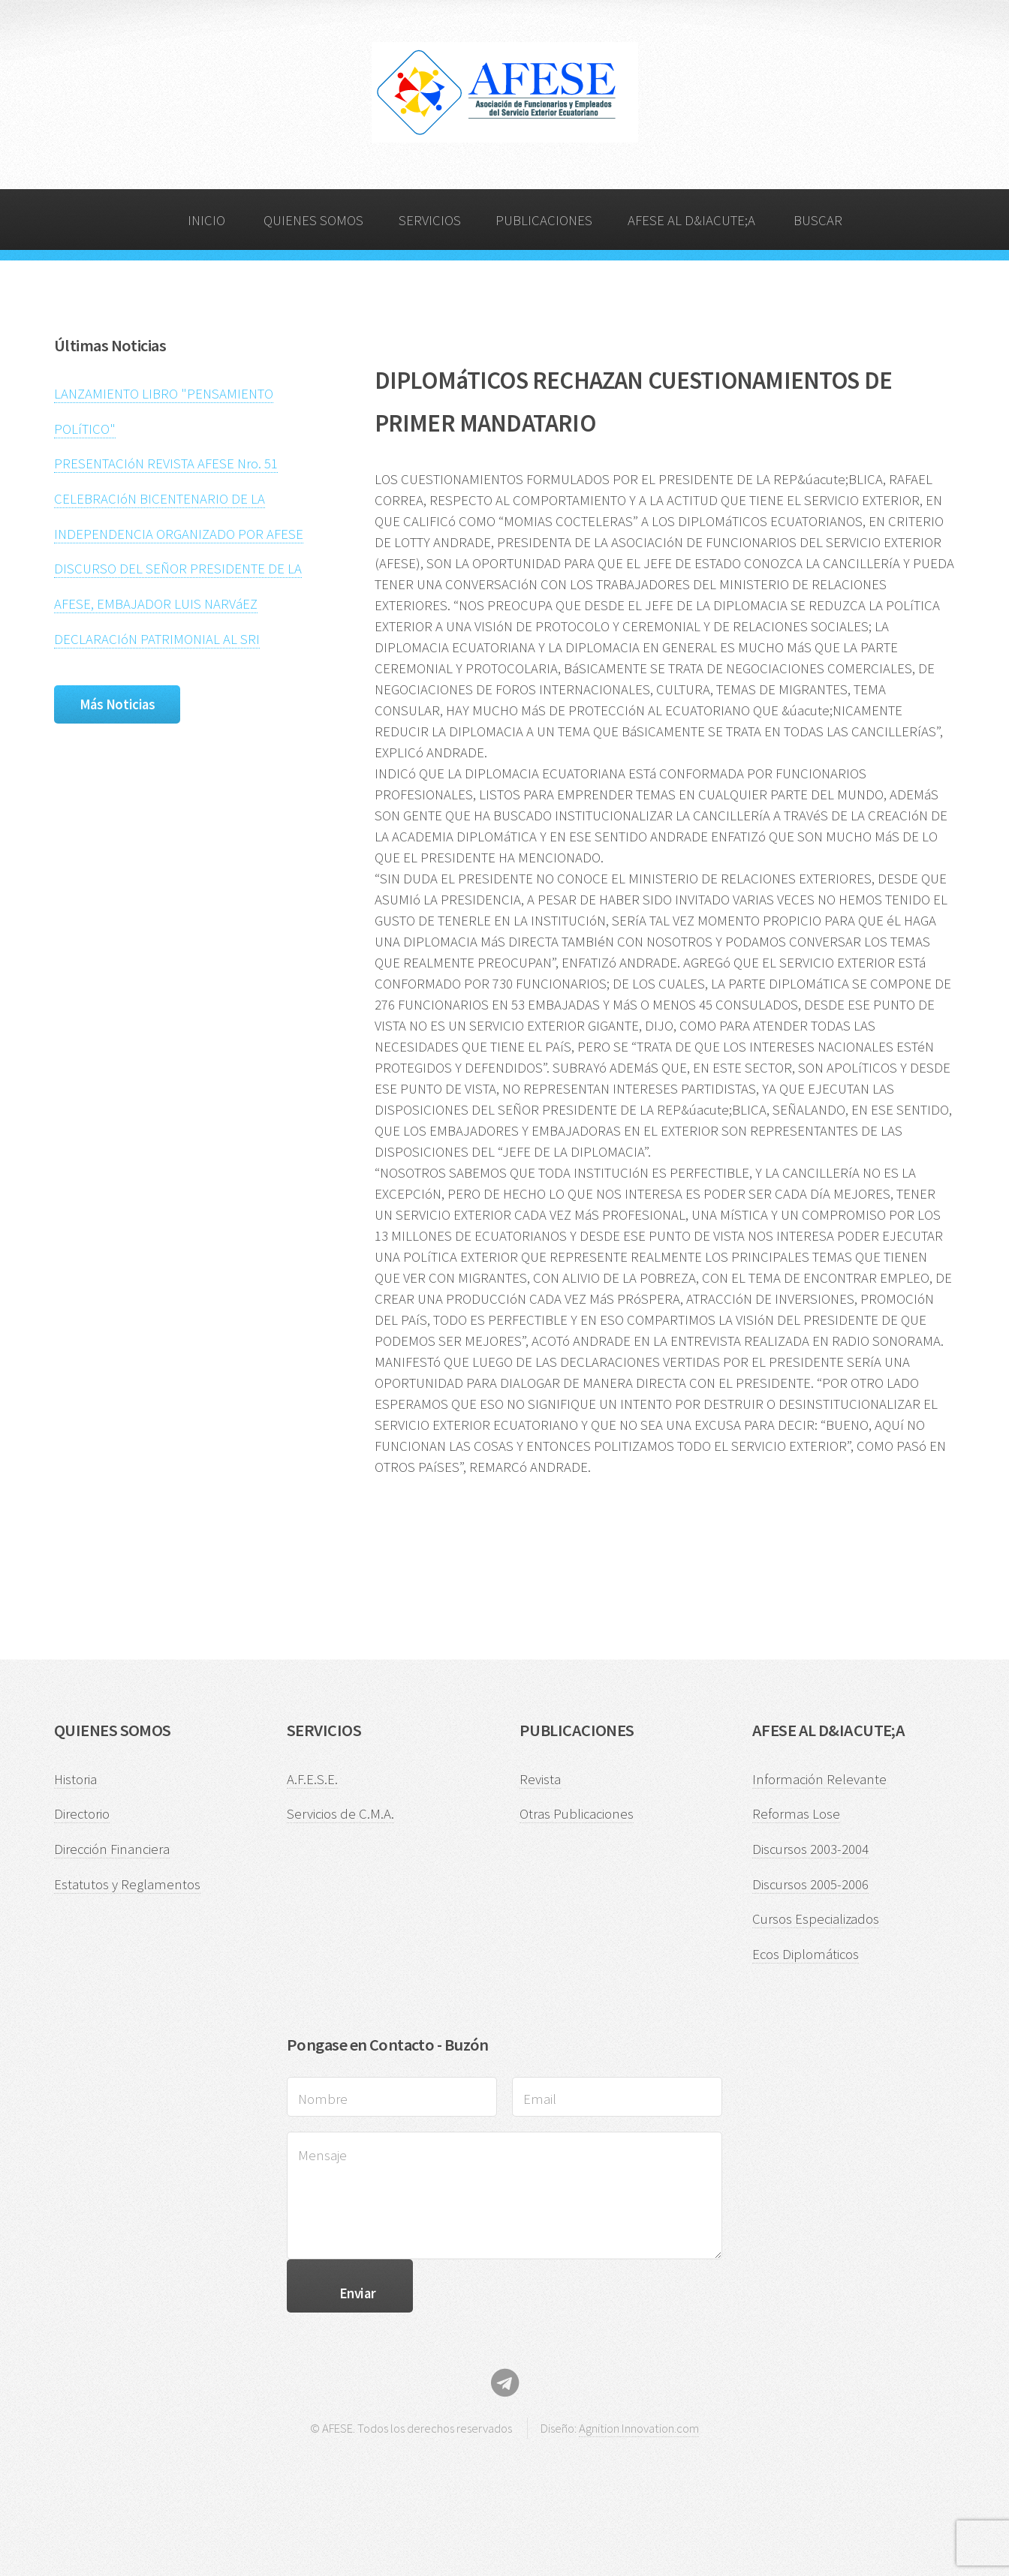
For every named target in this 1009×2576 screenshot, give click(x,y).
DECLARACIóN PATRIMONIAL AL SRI (157, 639)
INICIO (206, 220)
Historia (75, 1779)
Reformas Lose (796, 1813)
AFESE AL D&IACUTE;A (691, 220)
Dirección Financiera (112, 1849)
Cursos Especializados (815, 1918)
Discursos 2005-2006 (810, 1884)
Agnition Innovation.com (639, 2428)
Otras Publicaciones (577, 1813)
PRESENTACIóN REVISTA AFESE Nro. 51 (166, 463)
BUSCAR (818, 220)
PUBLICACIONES (543, 220)
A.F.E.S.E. (312, 1779)
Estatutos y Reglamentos (127, 1884)
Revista (540, 1779)
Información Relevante (819, 1779)
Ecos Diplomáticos (805, 1954)
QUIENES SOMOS (313, 220)
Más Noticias (117, 704)
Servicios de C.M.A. (340, 1813)
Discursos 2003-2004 (810, 1849)
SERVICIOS (430, 220)
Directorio (82, 1813)
